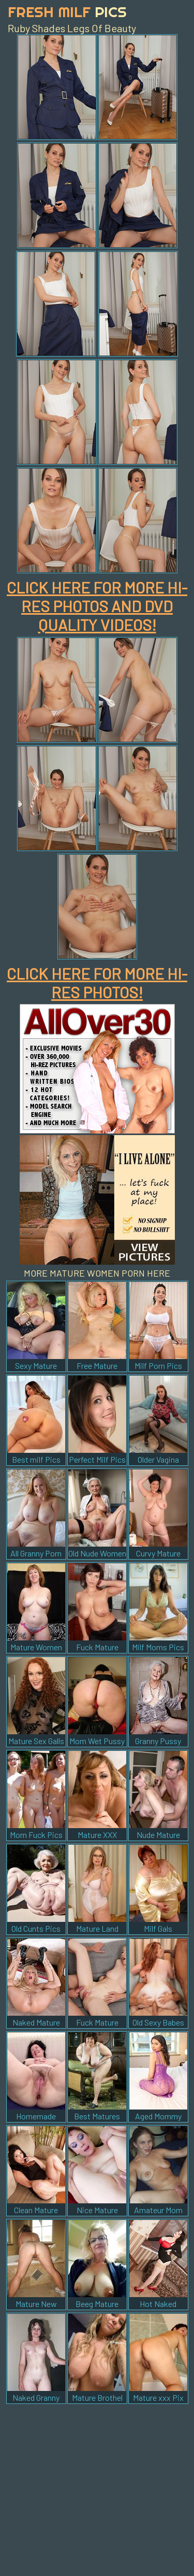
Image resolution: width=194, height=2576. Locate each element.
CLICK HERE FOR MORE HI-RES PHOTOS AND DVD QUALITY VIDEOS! (97, 606)
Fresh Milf (67, 12)
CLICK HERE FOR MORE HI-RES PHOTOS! (97, 982)
